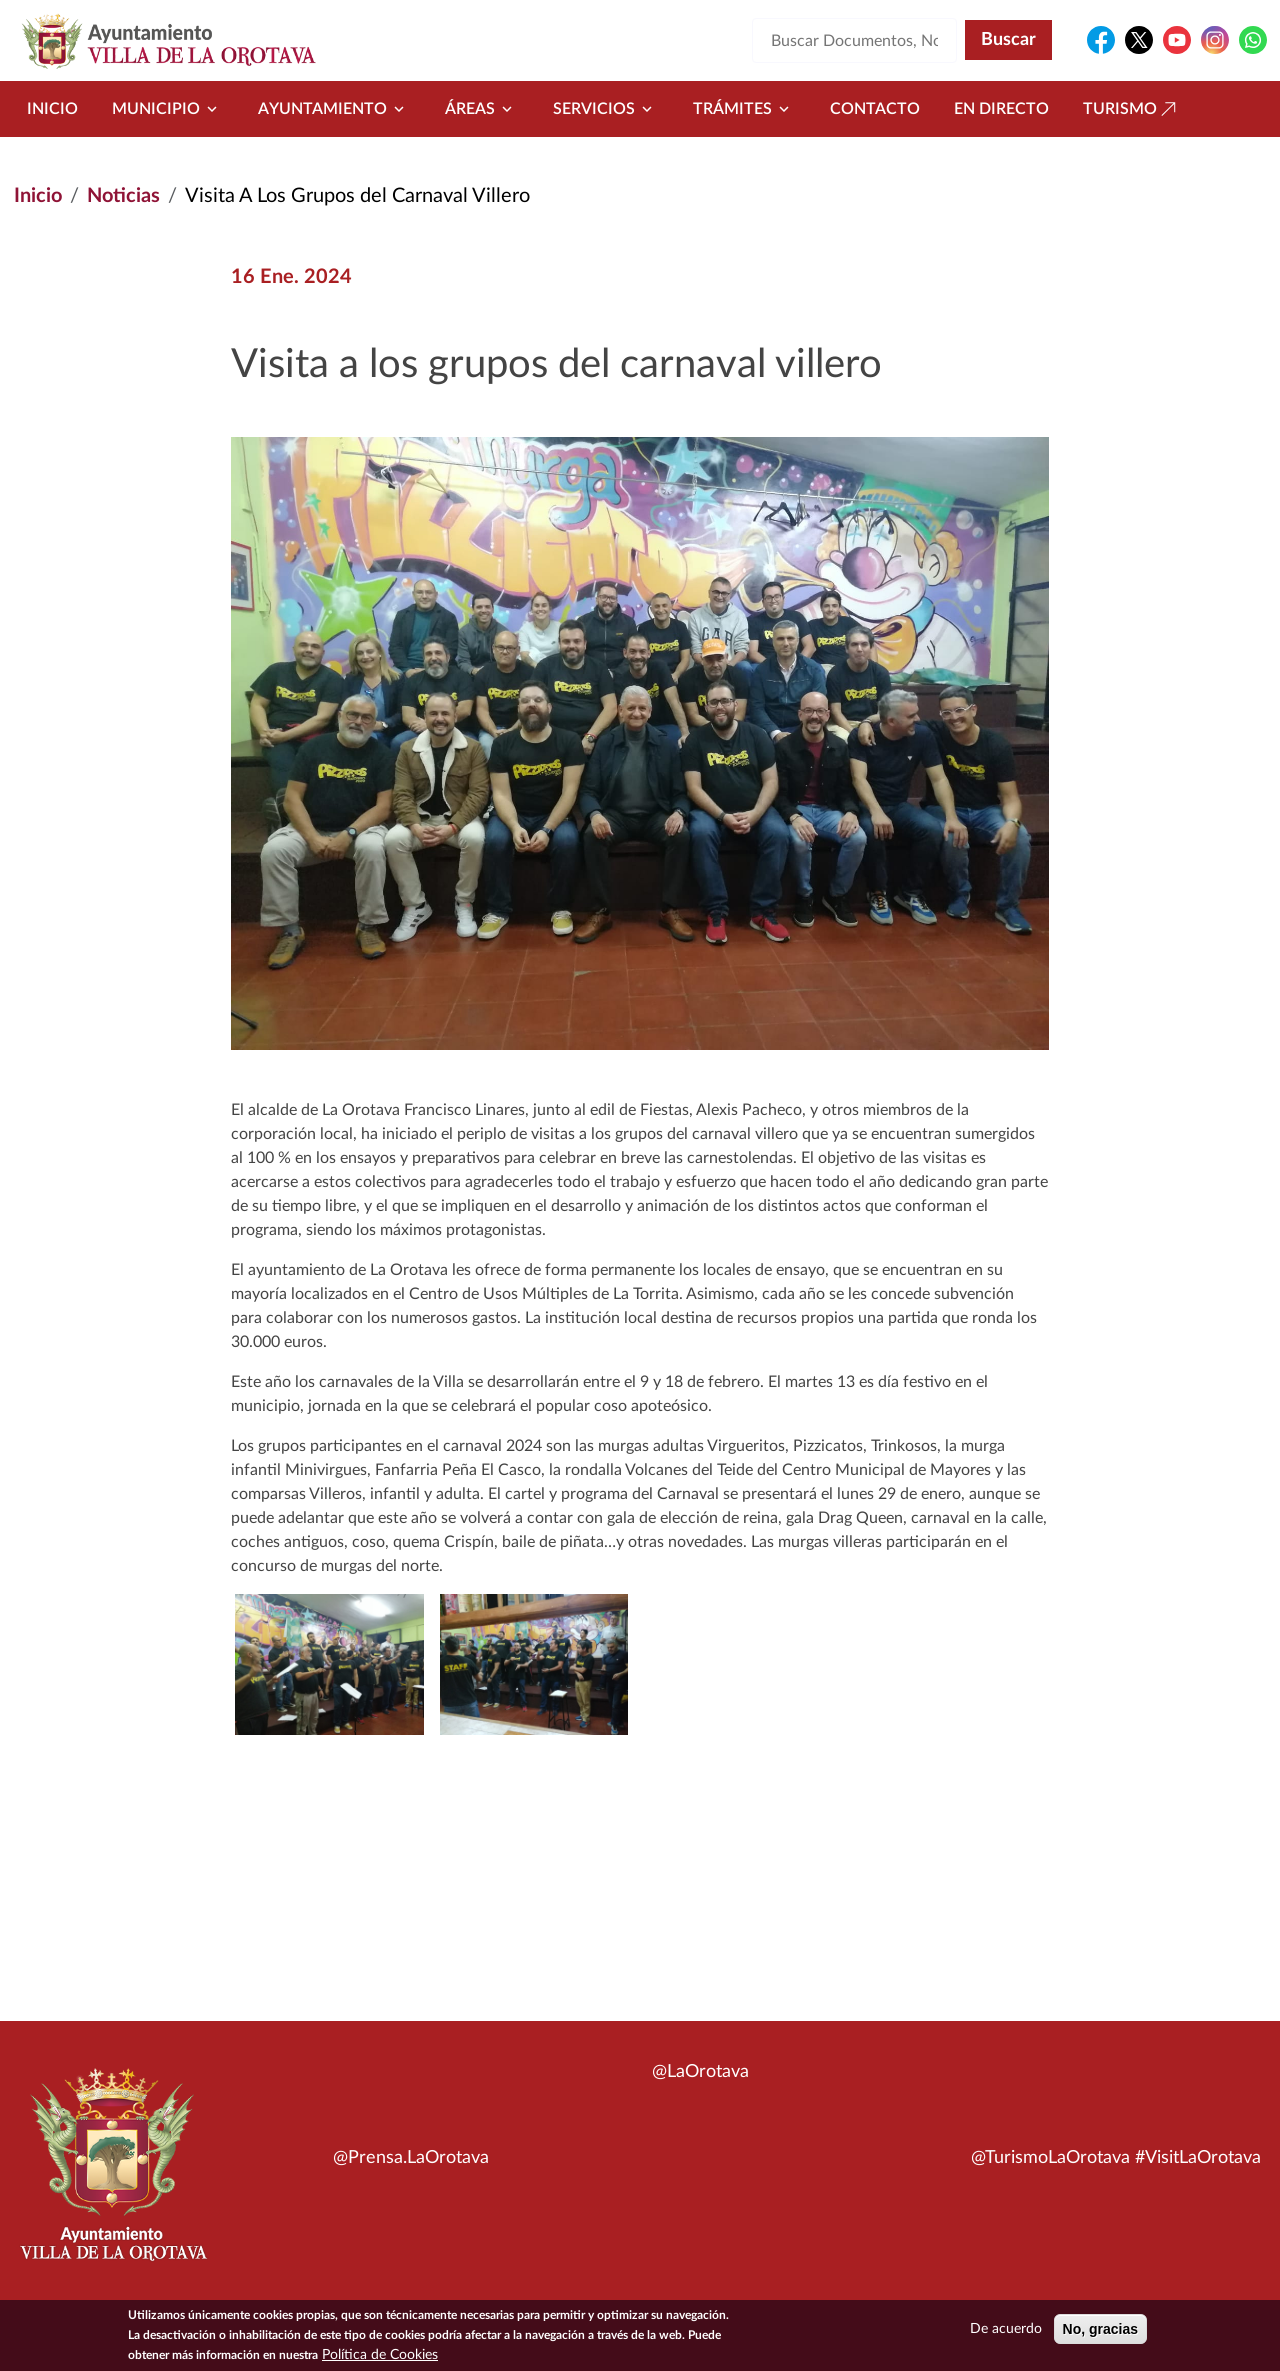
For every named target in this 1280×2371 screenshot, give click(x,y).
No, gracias (1100, 2333)
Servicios (606, 109)
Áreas (482, 109)
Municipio (168, 109)
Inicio (52, 109)
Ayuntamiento (334, 109)
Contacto (875, 109)
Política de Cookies (380, 2359)
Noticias (123, 196)
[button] (534, 1664)
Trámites (744, 109)
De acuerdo (1006, 2333)
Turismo (1132, 109)
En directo (1001, 109)
